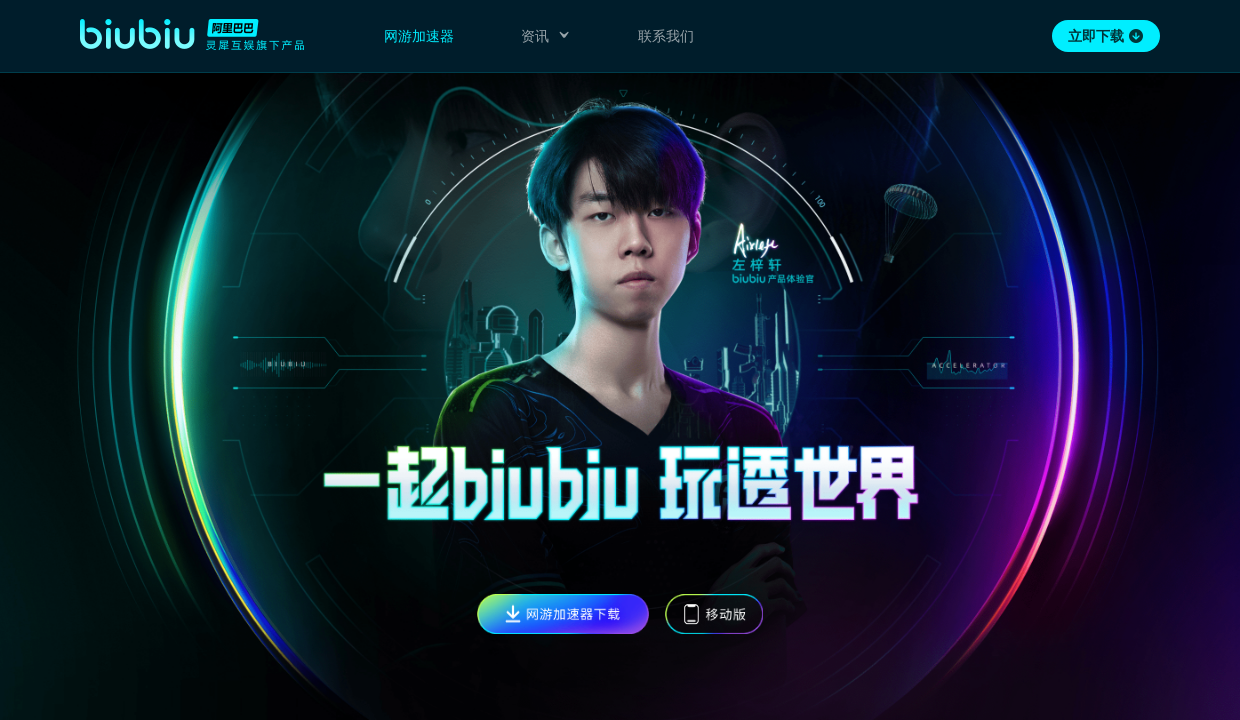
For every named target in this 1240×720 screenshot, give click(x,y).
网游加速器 (419, 36)
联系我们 (666, 36)
